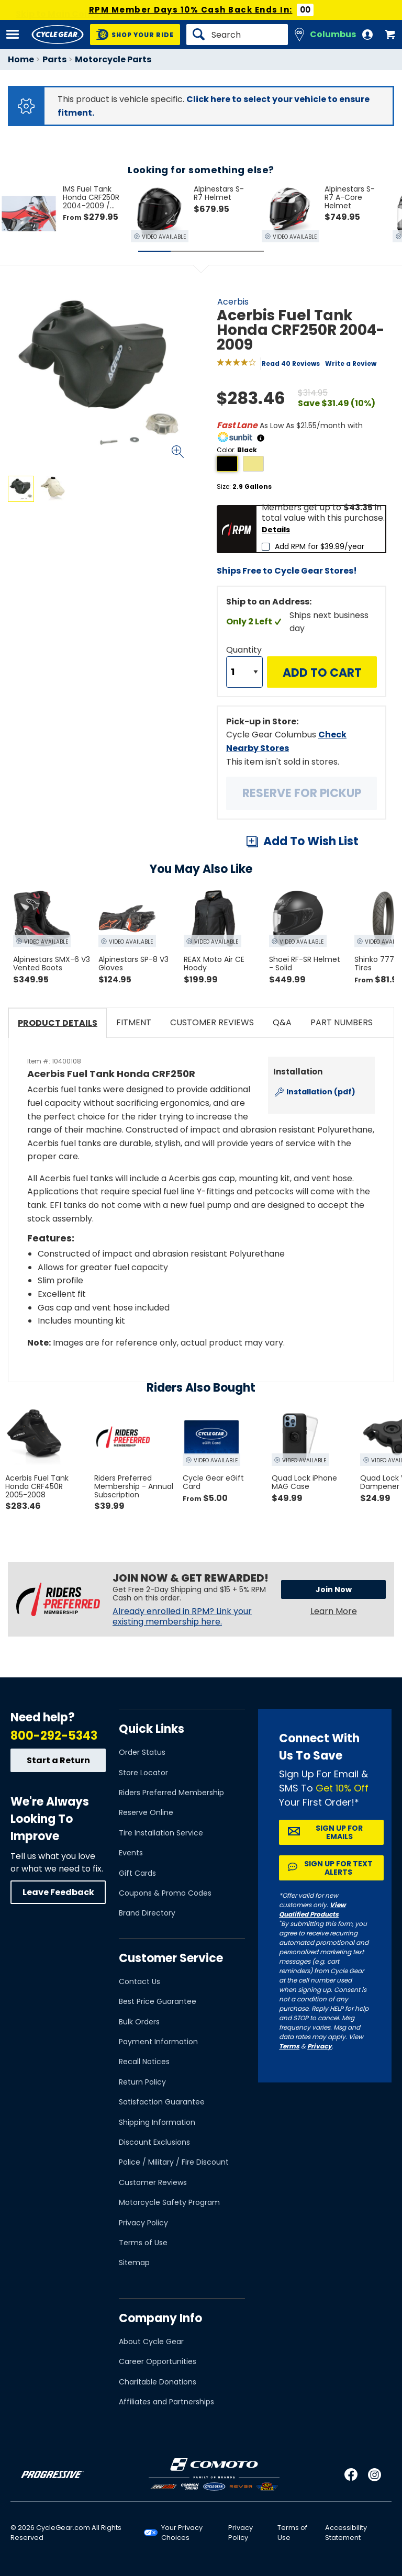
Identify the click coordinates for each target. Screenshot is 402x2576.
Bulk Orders (139, 2022)
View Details (133, 592)
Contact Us (139, 1981)
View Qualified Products (312, 1909)
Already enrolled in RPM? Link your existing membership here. (182, 1616)
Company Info (160, 2318)
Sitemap (134, 2262)
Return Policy (142, 2082)
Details (276, 529)
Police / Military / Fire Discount (174, 2162)
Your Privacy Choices (182, 2532)
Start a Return (58, 1760)
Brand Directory (147, 1913)
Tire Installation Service (161, 1833)
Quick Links (151, 1729)
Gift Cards (137, 1873)
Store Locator (143, 1772)
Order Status (142, 1752)
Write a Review (350, 363)
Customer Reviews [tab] (212, 1022)
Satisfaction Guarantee (162, 2102)
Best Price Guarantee (157, 2001)
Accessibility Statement (346, 2532)
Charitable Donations (157, 2382)
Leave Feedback (58, 1892)
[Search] (237, 34)
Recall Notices (144, 2061)
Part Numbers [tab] (341, 1022)
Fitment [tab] (133, 1022)
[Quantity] (244, 672)
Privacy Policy (143, 2222)
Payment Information (158, 2041)
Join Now (334, 1589)
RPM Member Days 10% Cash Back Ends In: (191, 9)
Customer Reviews (153, 2182)
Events (131, 1852)
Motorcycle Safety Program (169, 2202)
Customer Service (171, 1958)
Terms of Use (143, 2242)
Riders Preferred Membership (171, 1792)
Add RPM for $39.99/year (319, 546)
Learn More (333, 1611)
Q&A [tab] (282, 1022)
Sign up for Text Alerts (338, 1867)
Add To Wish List (311, 841)
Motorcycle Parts (113, 59)
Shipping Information (157, 2122)
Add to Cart (322, 673)
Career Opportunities (157, 2361)
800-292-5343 (53, 1736)
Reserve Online (146, 1812)
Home (21, 59)
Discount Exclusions (154, 2142)
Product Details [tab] (57, 1023)
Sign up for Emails (339, 1832)
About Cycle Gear (151, 2341)
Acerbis (233, 302)
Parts (54, 59)
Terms (289, 2046)
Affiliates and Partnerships (166, 2401)
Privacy (319, 2046)
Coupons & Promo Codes (165, 1893)
